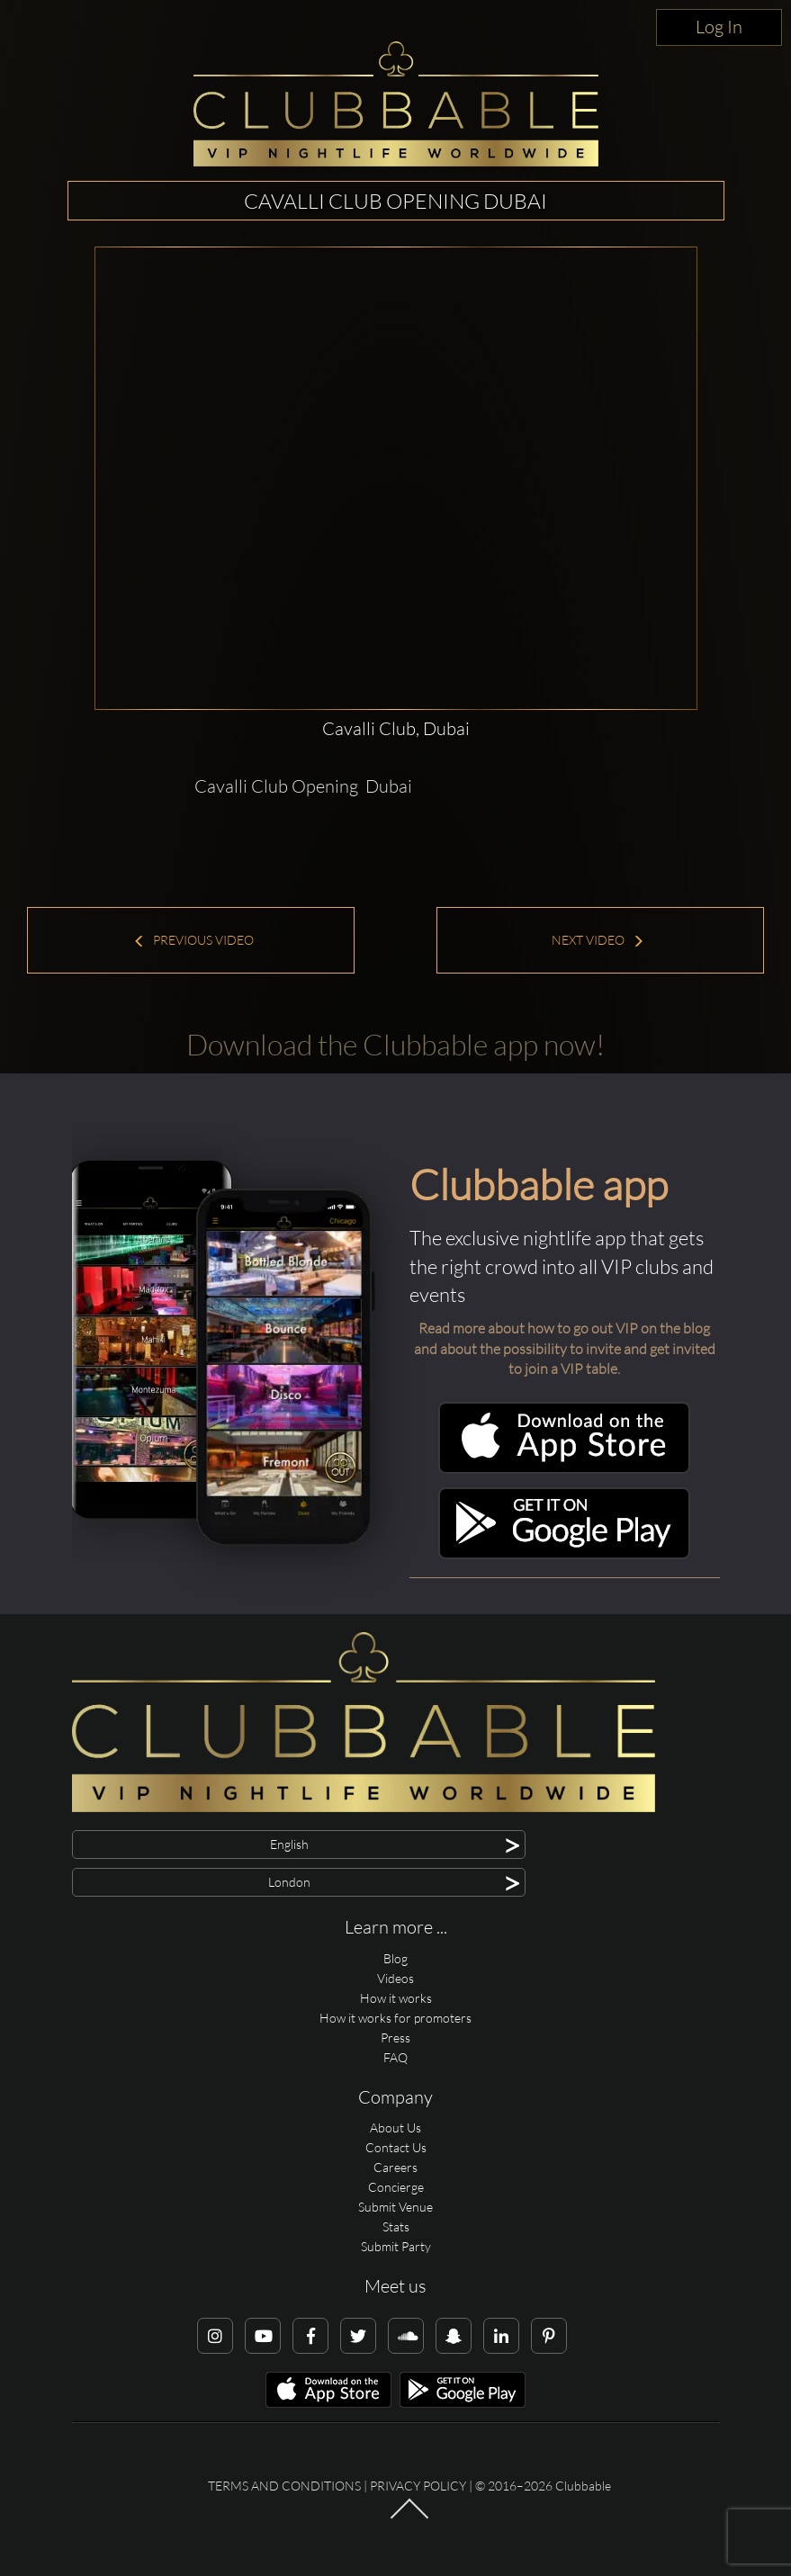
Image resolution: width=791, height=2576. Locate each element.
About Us (395, 2127)
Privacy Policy (418, 2485)
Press (395, 2037)
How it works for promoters (395, 2017)
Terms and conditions (284, 2485)
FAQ (395, 2057)
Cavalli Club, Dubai (396, 728)
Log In (719, 26)
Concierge (396, 2187)
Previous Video (193, 939)
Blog (395, 1958)
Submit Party (396, 2246)
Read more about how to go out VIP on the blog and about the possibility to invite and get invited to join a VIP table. (564, 1348)
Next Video (598, 939)
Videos (395, 1978)
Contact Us (396, 2147)
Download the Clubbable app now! (395, 1044)
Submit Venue (395, 2206)
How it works (396, 1998)
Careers (395, 2167)
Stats (395, 2226)
